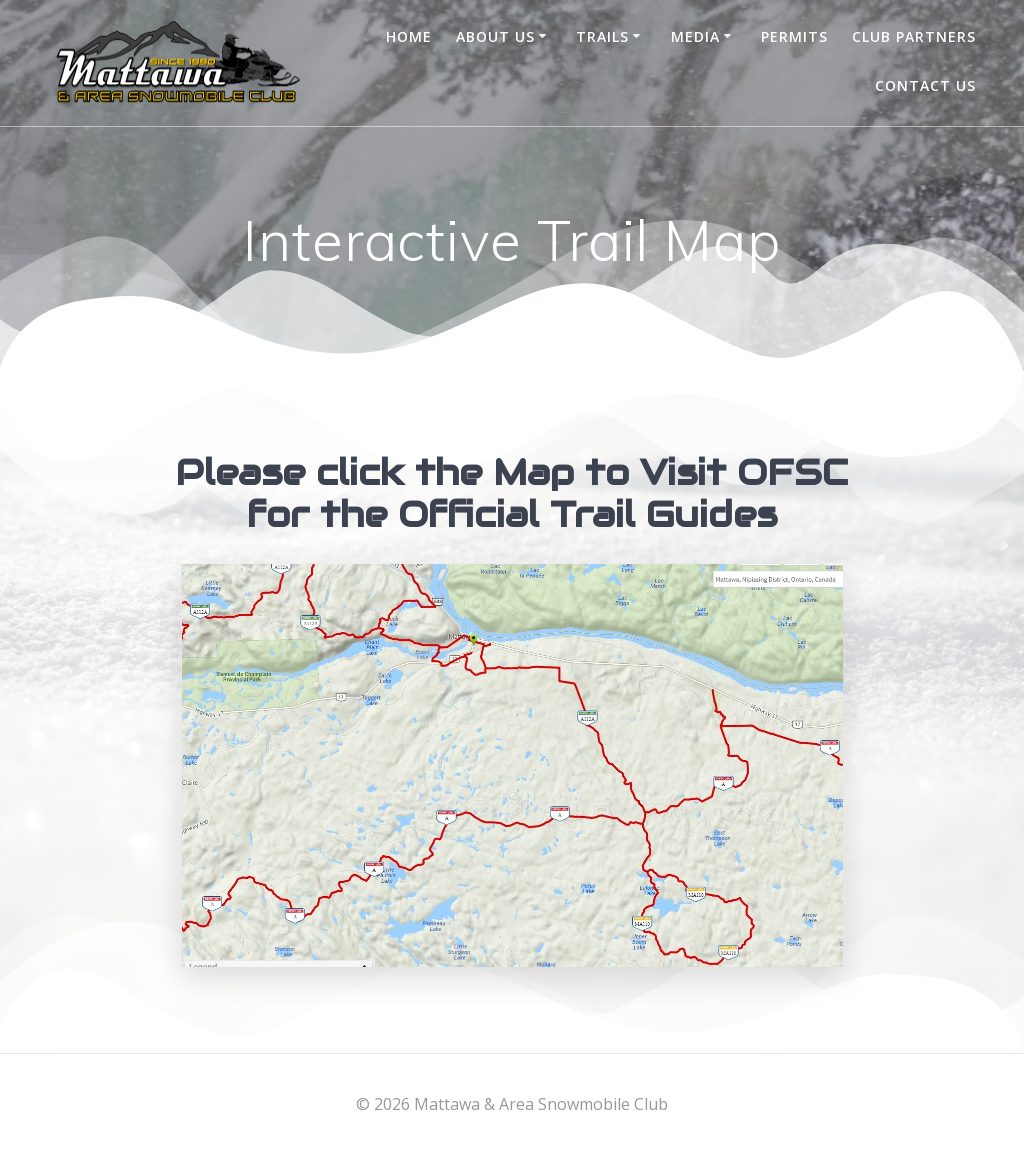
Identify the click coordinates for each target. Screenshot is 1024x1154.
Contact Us (925, 85)
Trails (602, 36)
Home (409, 36)
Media (695, 36)
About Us (495, 36)
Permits (794, 36)
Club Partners (914, 36)
